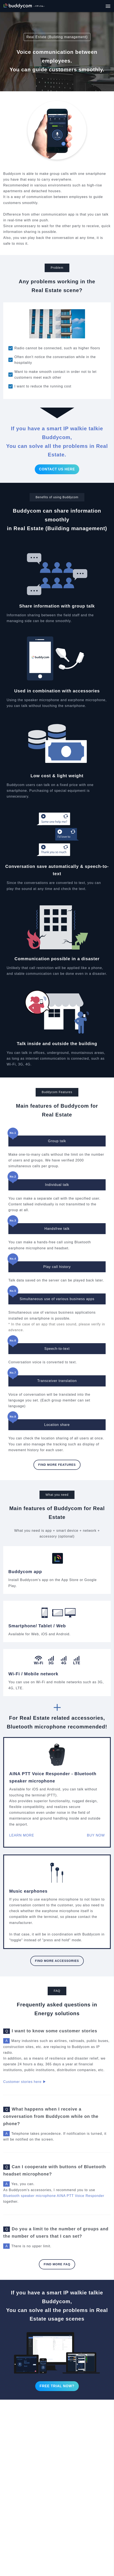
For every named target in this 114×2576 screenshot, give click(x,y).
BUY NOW (96, 1835)
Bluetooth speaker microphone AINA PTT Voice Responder (53, 2196)
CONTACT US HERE (57, 469)
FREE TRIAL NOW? (57, 2386)
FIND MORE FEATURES (57, 1464)
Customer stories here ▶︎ (24, 2082)
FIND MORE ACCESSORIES (57, 1960)
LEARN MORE (21, 1835)
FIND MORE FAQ (57, 2264)
